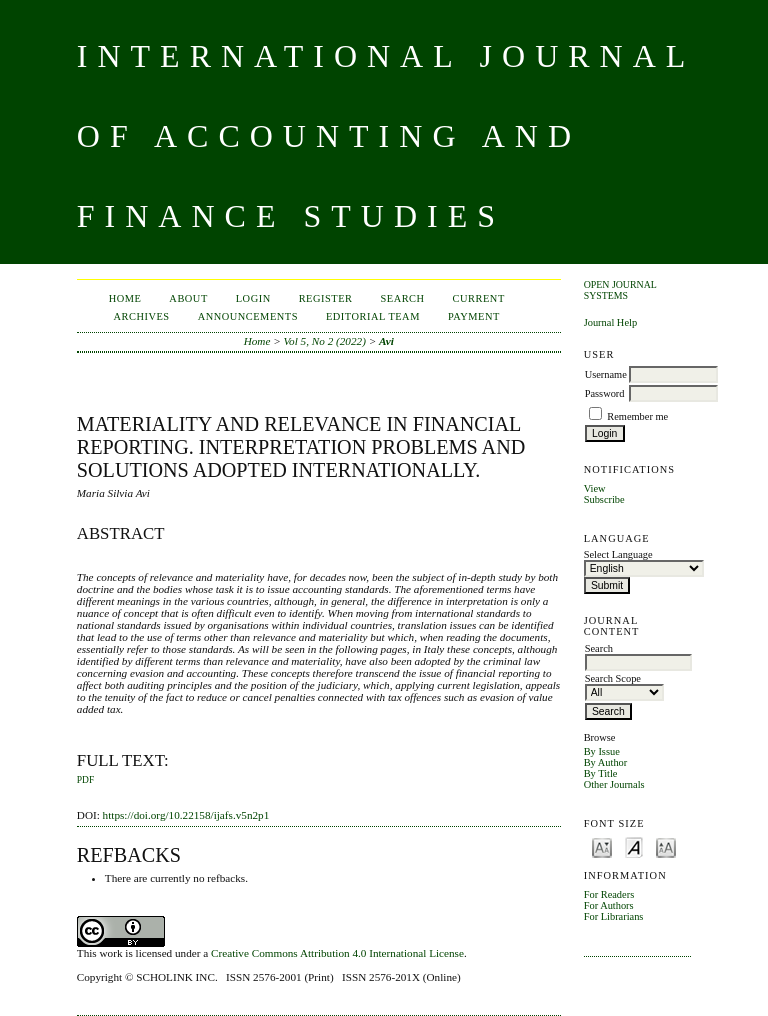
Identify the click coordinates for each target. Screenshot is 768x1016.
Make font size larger (666, 846)
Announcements (248, 316)
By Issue (602, 751)
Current (479, 298)
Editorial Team (373, 316)
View (595, 488)
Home (125, 298)
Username (606, 374)
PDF (85, 780)
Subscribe (604, 499)
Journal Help (610, 322)
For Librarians (614, 916)
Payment (474, 316)
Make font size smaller (602, 846)
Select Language (618, 554)
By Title (601, 773)
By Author (606, 762)
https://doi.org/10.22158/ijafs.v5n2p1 (186, 815)
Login (253, 298)
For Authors (609, 905)
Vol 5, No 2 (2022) (325, 341)
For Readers (609, 894)
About (188, 298)
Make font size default (634, 846)
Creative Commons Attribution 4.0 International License (337, 953)
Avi (386, 341)
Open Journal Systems (620, 290)
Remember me (637, 416)
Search (402, 298)
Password (605, 393)
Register (326, 298)
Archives (142, 316)
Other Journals (614, 784)
